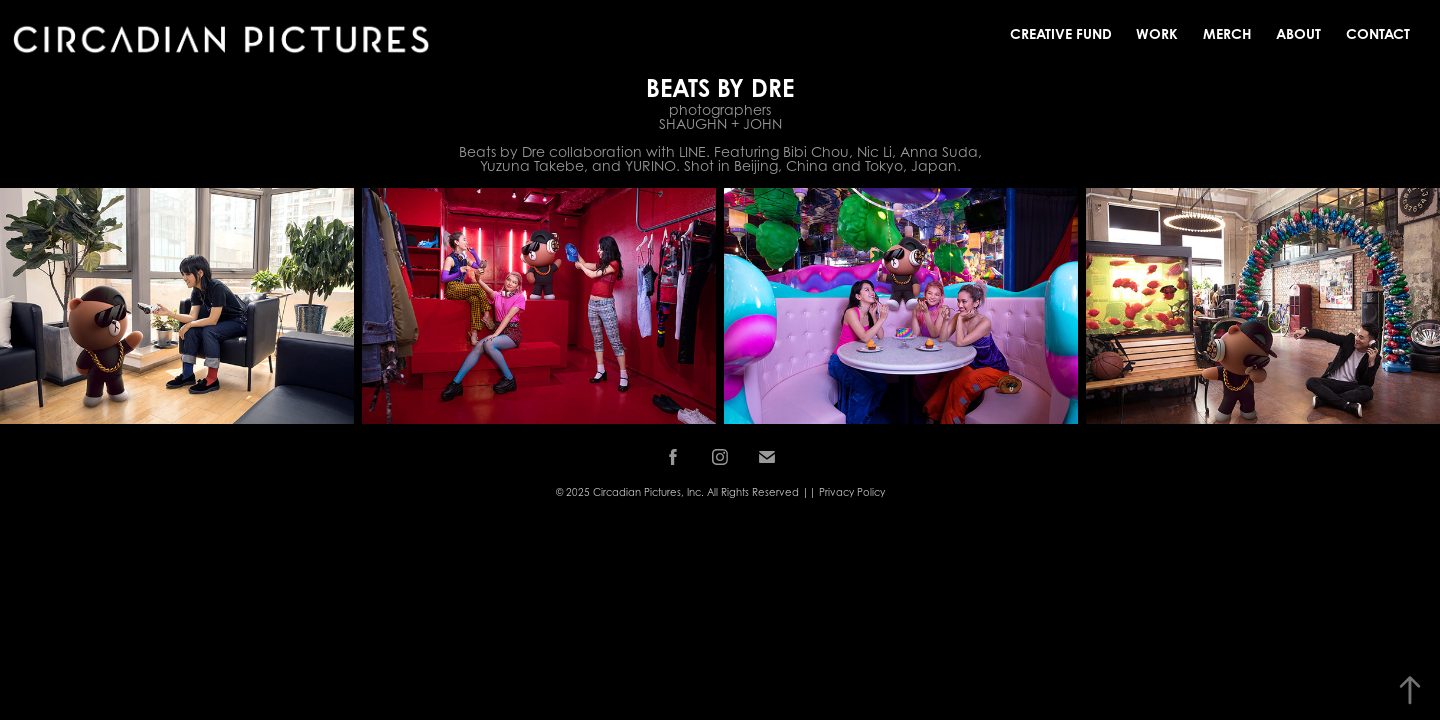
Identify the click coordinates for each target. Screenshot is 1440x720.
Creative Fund (1061, 33)
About (1298, 33)
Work (1157, 33)
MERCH (1227, 33)
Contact (1378, 33)
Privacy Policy (852, 492)
